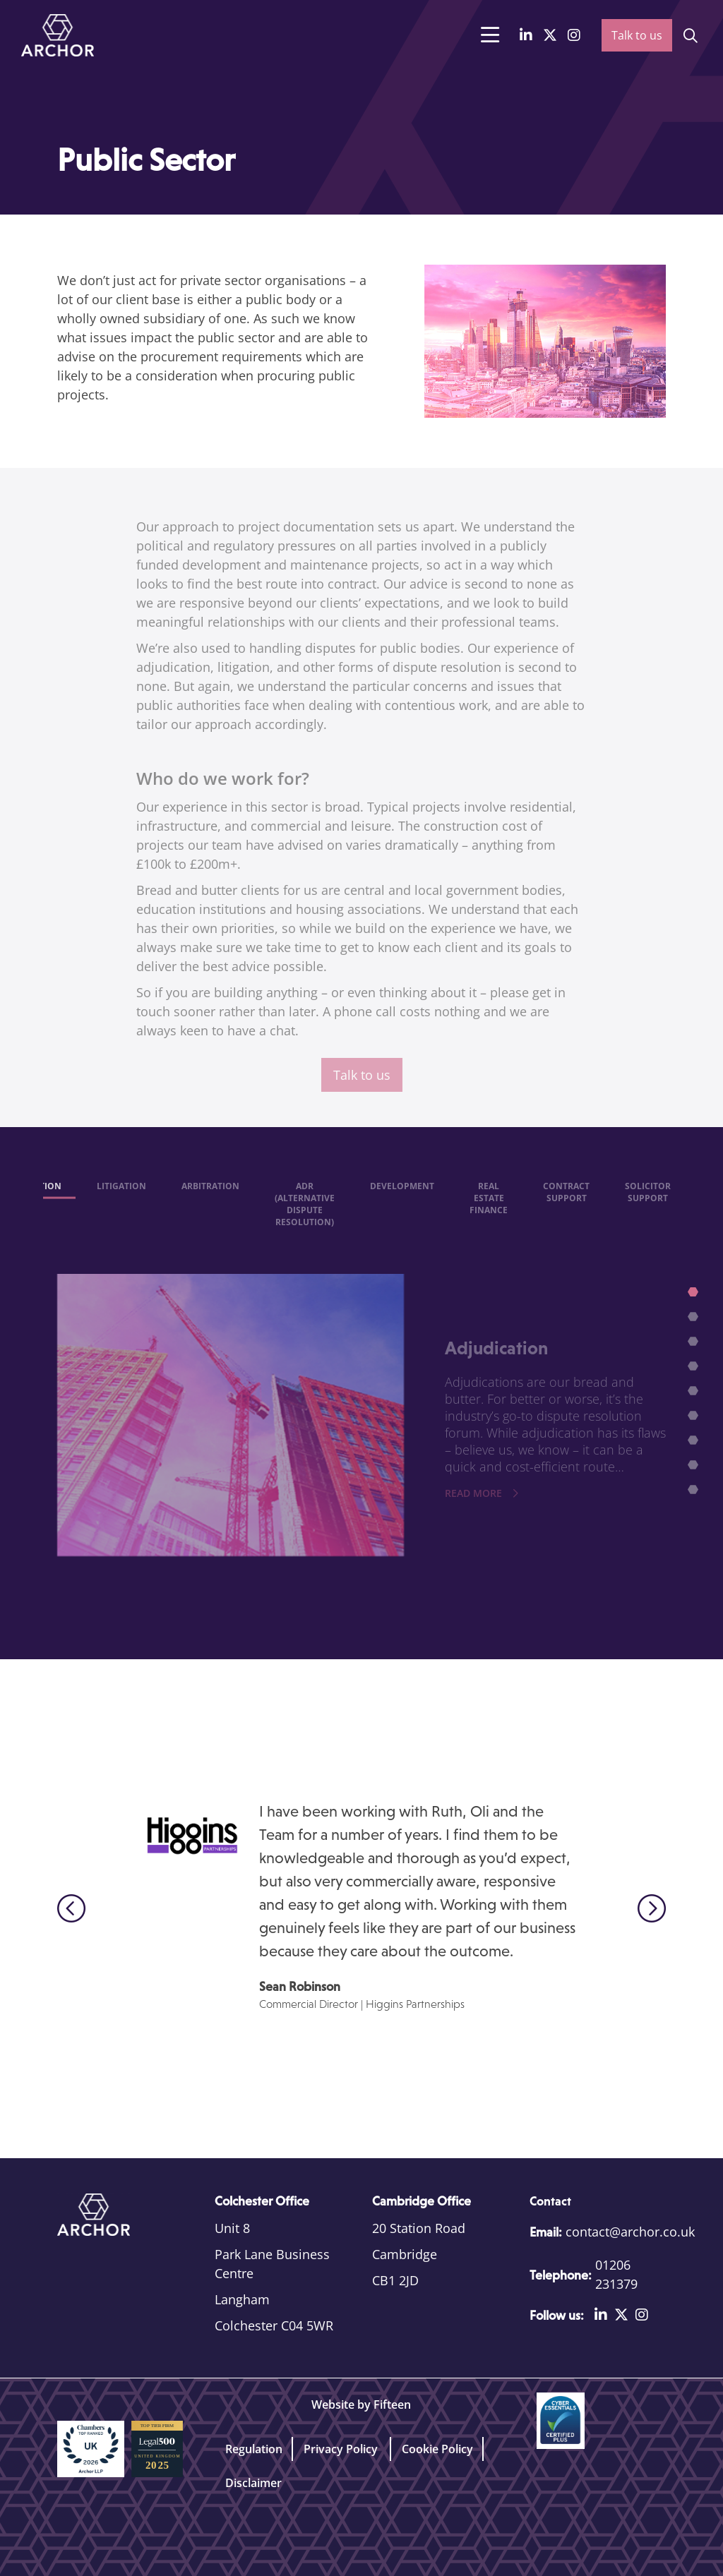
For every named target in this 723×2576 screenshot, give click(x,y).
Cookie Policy (437, 2449)
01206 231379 (616, 2274)
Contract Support (566, 1204)
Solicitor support (648, 1204)
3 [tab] (695, 1344)
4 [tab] (695, 1368)
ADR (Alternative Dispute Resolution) (305, 1216)
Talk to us (636, 35)
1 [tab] (695, 1294)
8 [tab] (695, 1467)
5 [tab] (695, 1393)
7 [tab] (695, 1443)
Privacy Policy (342, 2449)
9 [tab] (695, 1492)
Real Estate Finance (489, 1210)
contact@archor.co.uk (630, 2231)
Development (402, 1198)
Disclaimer (253, 2483)
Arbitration (210, 1198)
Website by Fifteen (361, 2404)
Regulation (253, 2449)
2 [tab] (695, 1319)
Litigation (121, 1198)
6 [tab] (695, 1418)
